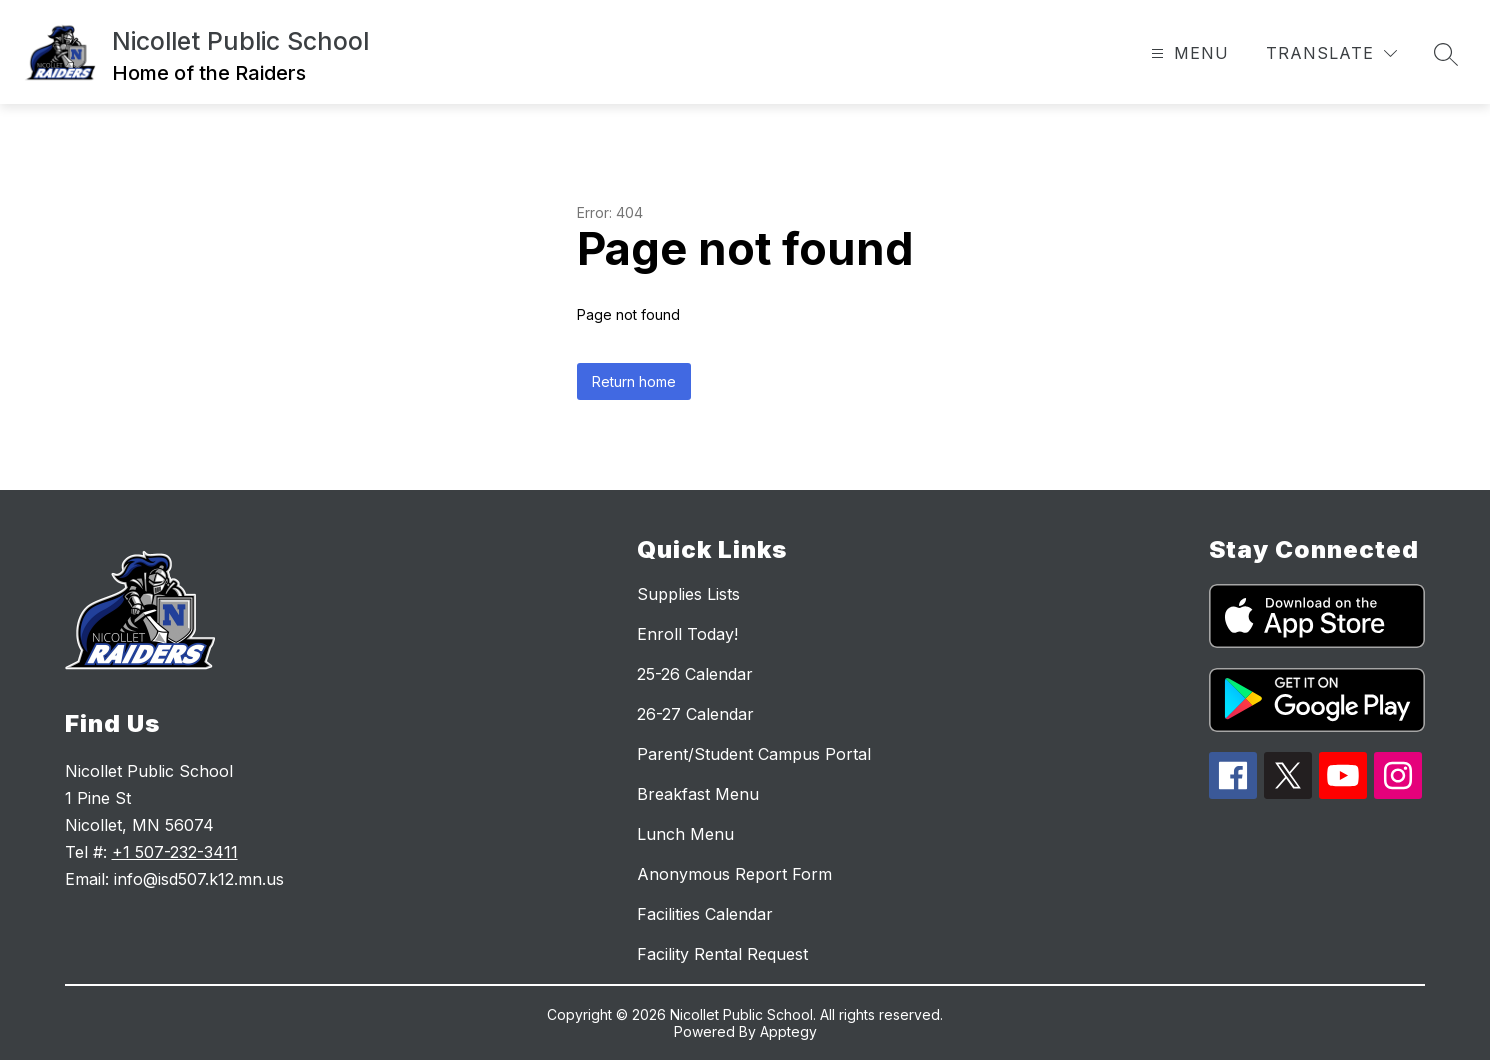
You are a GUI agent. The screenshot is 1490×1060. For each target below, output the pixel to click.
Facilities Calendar (705, 914)
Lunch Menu (685, 834)
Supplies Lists (688, 594)
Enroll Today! (687, 634)
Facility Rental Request (722, 954)
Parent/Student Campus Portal (754, 754)
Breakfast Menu (698, 794)
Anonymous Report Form (734, 874)
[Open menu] (1187, 53)
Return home (634, 381)
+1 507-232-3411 (175, 852)
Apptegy (788, 1031)
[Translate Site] (1331, 53)
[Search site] (1446, 54)
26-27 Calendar (695, 714)
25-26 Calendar (695, 674)
